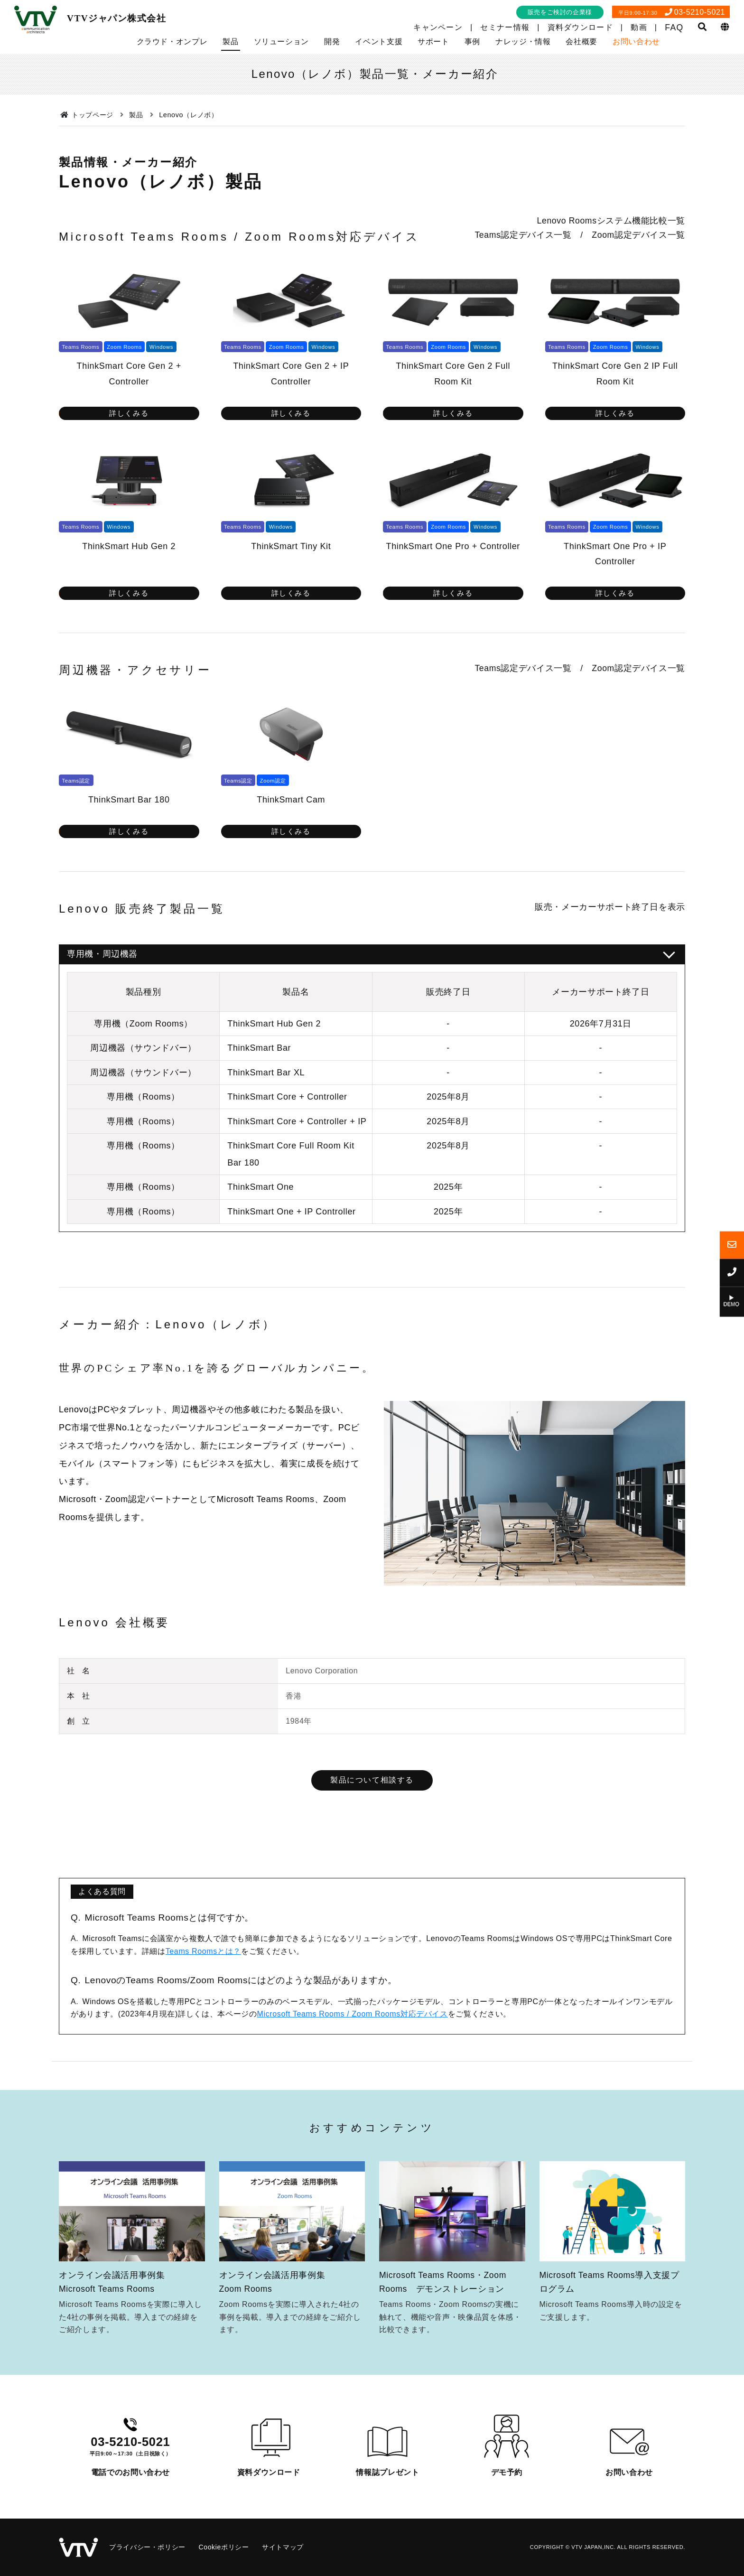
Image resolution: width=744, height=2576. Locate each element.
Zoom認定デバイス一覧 (638, 235)
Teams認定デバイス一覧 (522, 235)
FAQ (674, 27)
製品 (230, 41)
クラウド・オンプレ (172, 41)
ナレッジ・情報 (522, 41)
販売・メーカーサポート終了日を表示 (610, 907)
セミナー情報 (505, 27)
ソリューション (281, 41)
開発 (332, 41)
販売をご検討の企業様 (560, 12)
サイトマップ (283, 2547)
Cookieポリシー (223, 2547)
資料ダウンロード (580, 27)
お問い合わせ (636, 41)
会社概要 (581, 41)
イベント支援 (378, 41)
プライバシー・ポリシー (147, 2547)
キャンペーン (438, 27)
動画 (639, 27)
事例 (472, 41)
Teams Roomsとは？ (203, 1951)
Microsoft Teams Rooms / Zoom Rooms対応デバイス (352, 2014)
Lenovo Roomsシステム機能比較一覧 (611, 220)
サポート (433, 41)
